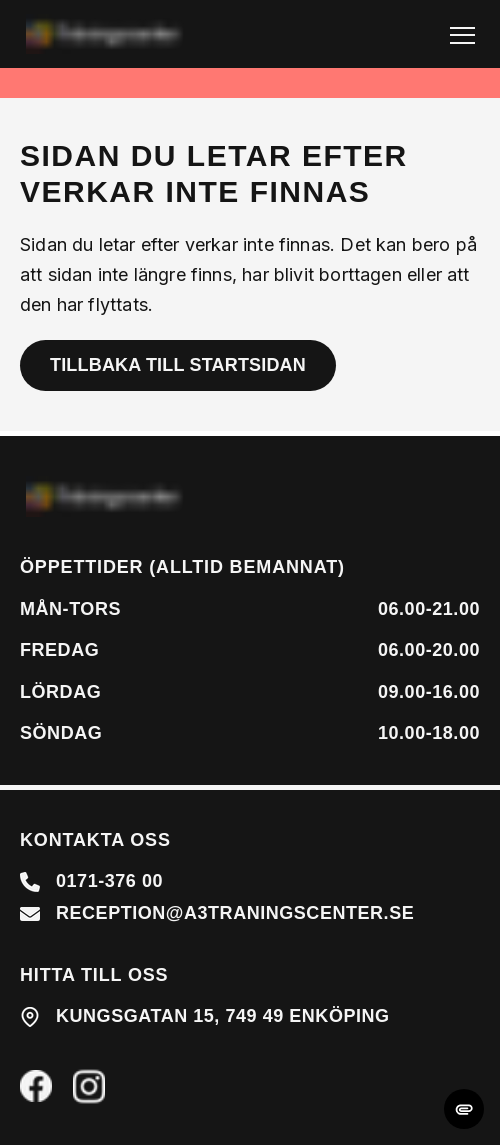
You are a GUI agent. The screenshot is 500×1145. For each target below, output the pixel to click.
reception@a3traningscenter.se (235, 913)
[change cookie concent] (464, 1109)
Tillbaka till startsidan (178, 365)
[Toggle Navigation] (462, 34)
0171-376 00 (109, 881)
